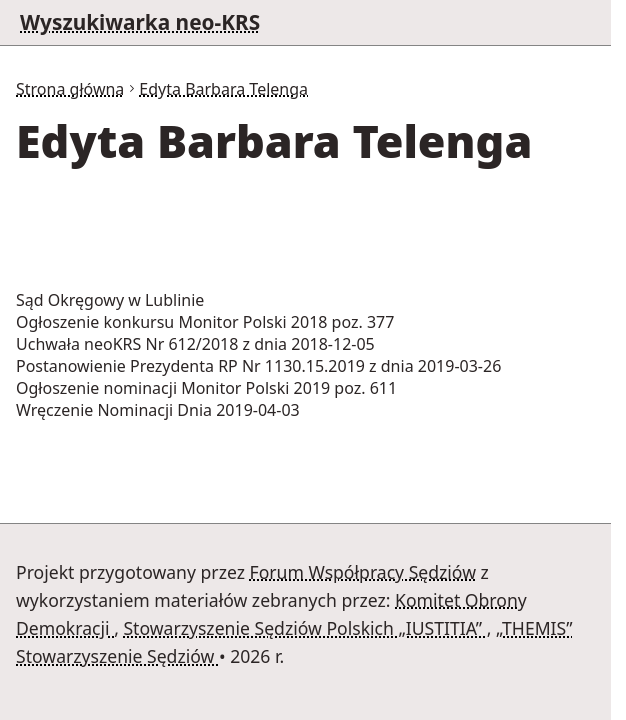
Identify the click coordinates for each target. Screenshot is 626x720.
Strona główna (70, 89)
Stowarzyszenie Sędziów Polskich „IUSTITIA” (304, 628)
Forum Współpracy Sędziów (363, 572)
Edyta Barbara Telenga (223, 89)
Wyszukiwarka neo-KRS (140, 22)
